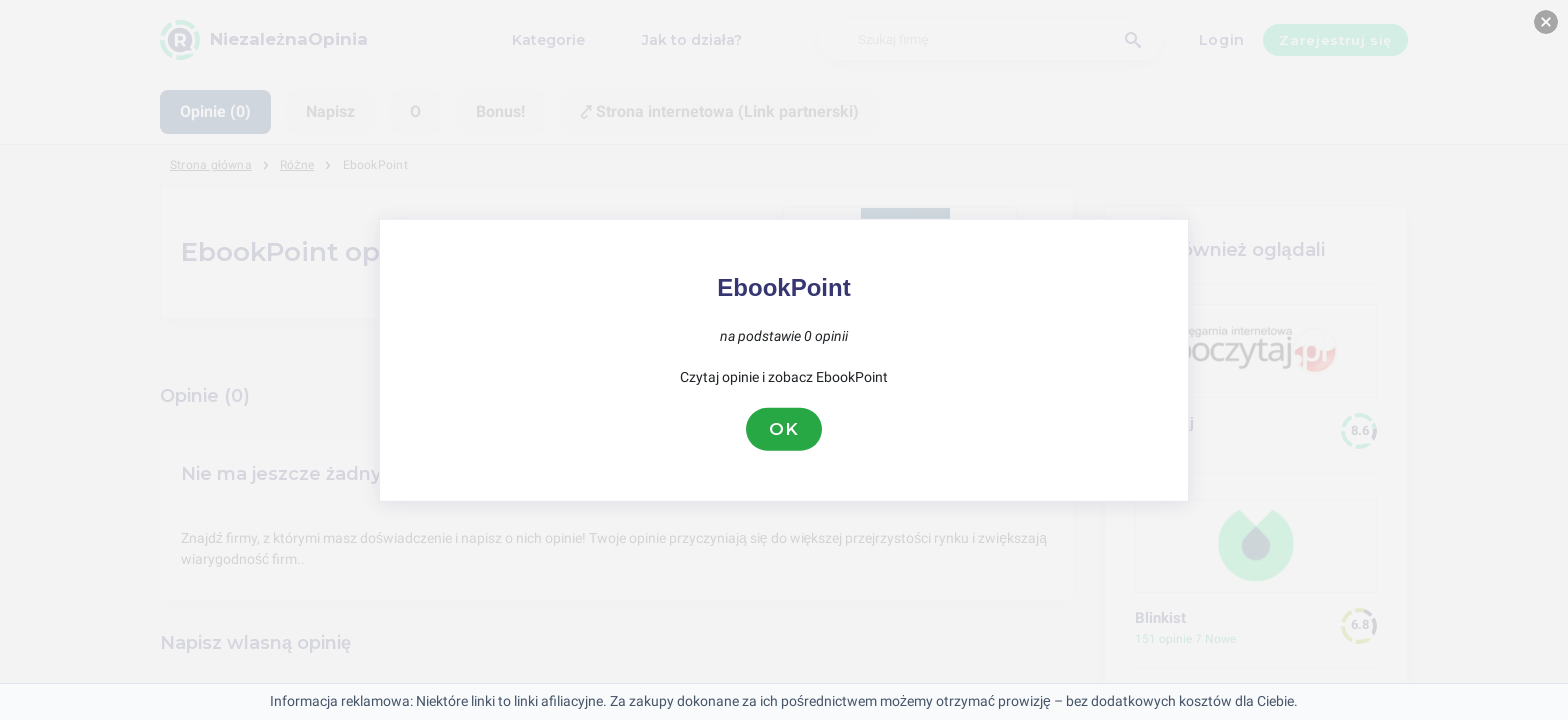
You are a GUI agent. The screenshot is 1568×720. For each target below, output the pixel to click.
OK (784, 429)
